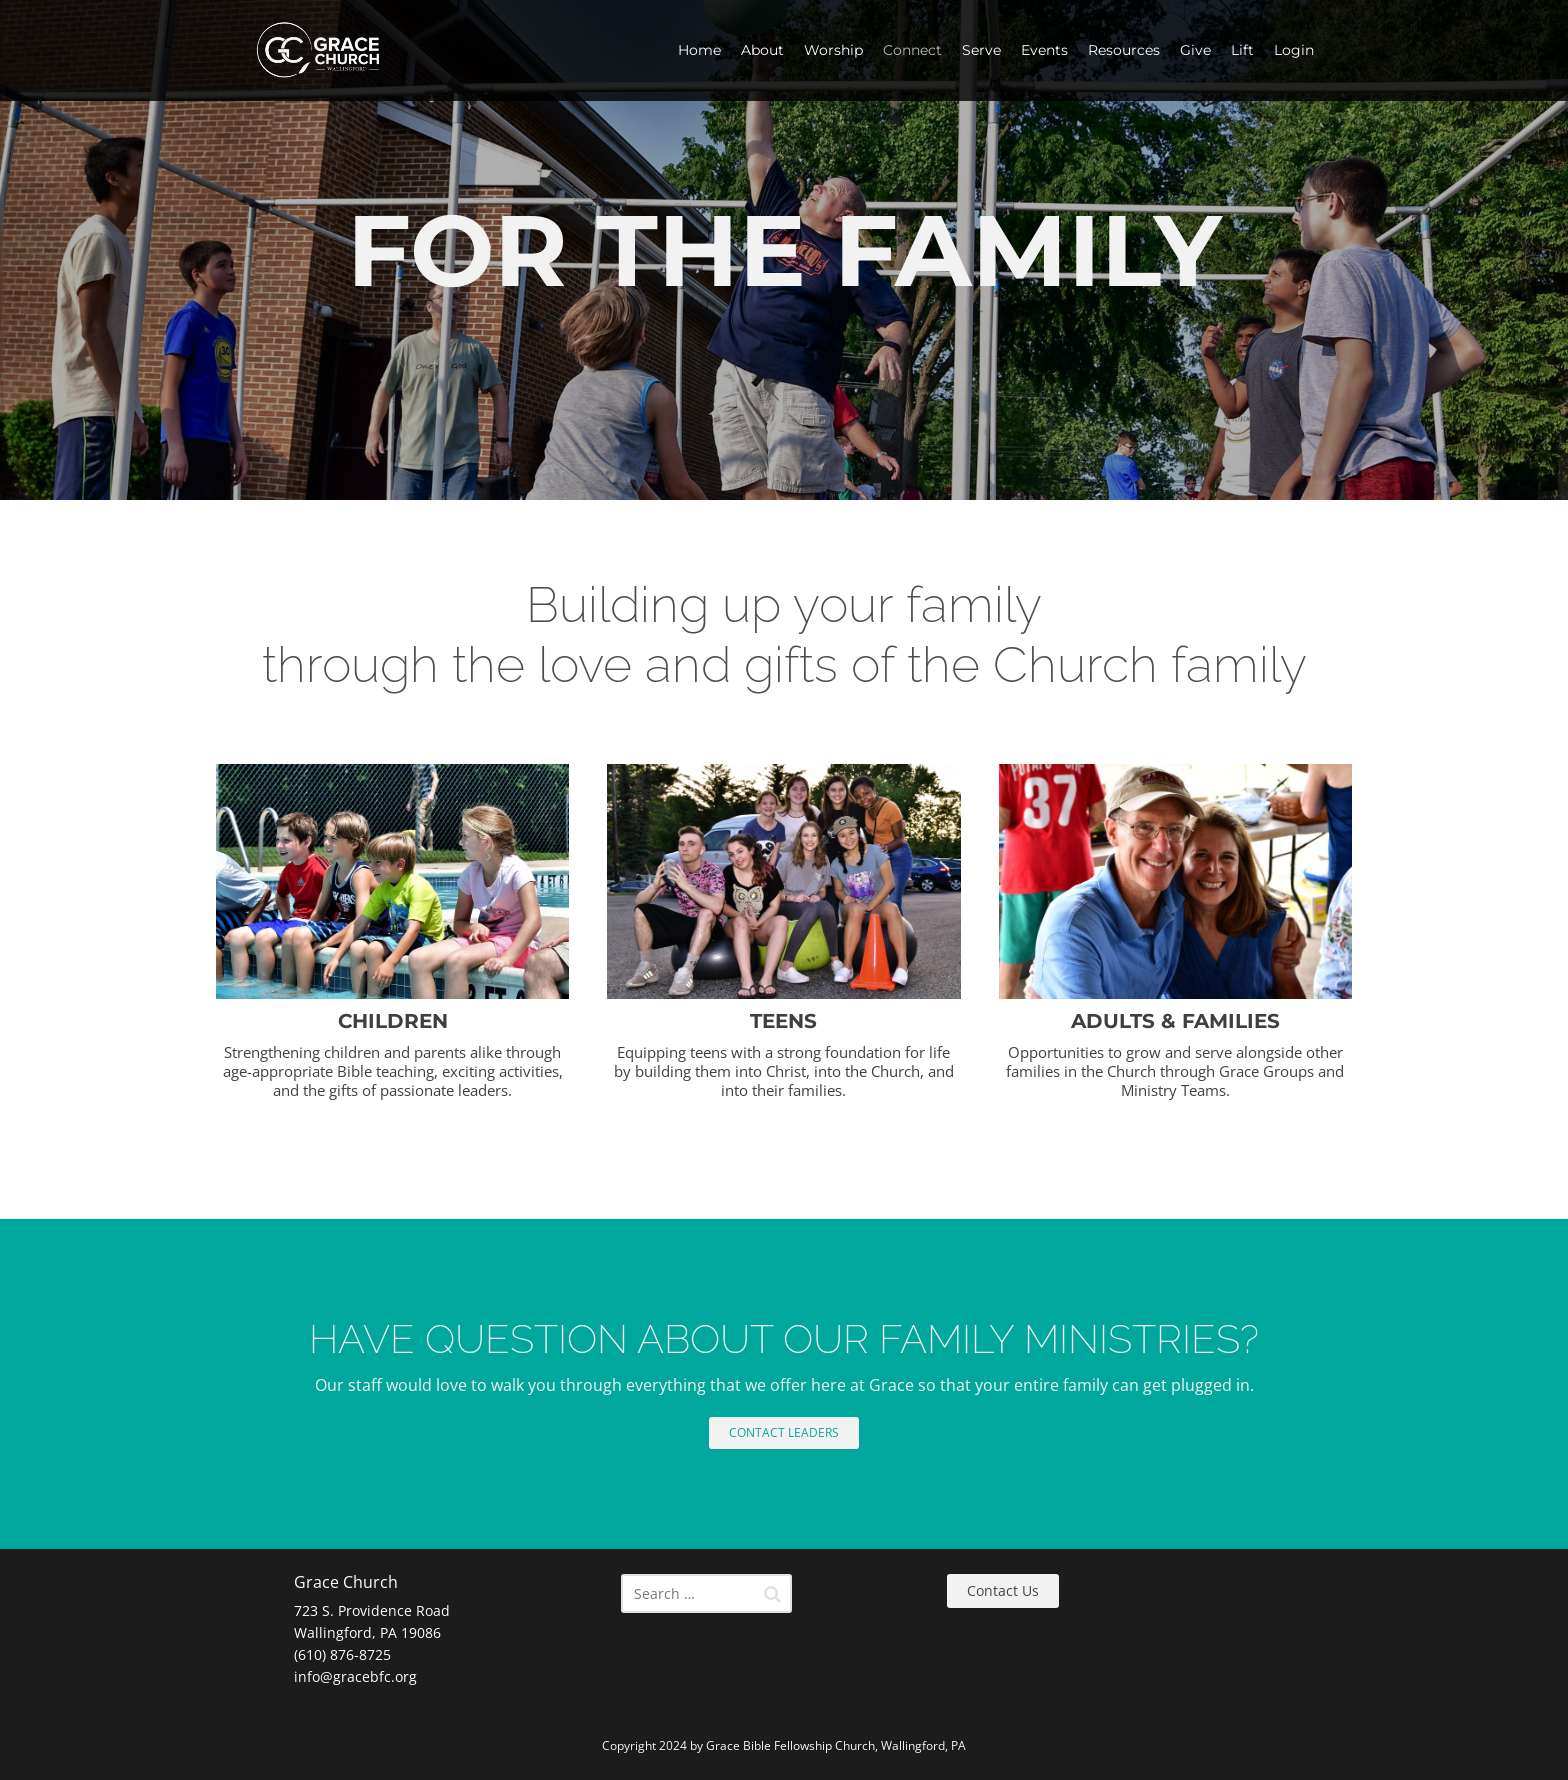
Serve (981, 50)
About (762, 50)
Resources (1124, 50)
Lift (1242, 50)
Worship (833, 50)
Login (1294, 50)
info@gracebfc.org (355, 1676)
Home (699, 50)
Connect (912, 50)
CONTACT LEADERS (784, 1432)
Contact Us (1003, 1590)
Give (1195, 50)
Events (1044, 50)
